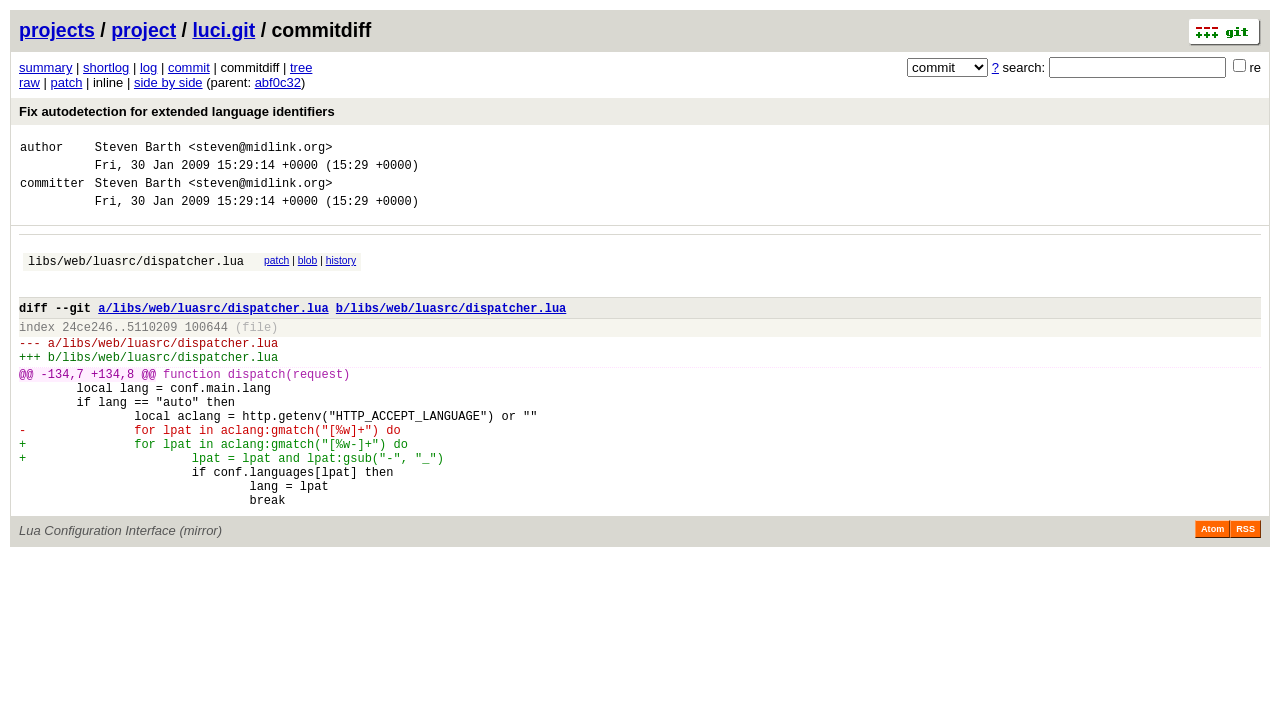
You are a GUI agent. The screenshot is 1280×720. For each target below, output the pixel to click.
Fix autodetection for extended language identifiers (177, 111)
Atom (1212, 589)
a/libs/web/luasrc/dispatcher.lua (213, 328)
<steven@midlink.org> (260, 149)
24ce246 (87, 350)
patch (67, 82)
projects (57, 30)
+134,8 (112, 406)
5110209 (152, 350)
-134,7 (62, 406)
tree (301, 67)
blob (308, 272)
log (148, 67)
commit (189, 67)
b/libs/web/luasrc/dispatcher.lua (451, 328)
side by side (168, 82)
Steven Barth (138, 149)
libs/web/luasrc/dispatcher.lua (136, 275)
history (341, 272)
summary (45, 67)
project (143, 30)
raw (29, 82)
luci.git (223, 30)
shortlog (106, 67)
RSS (1245, 589)
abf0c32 (278, 82)
